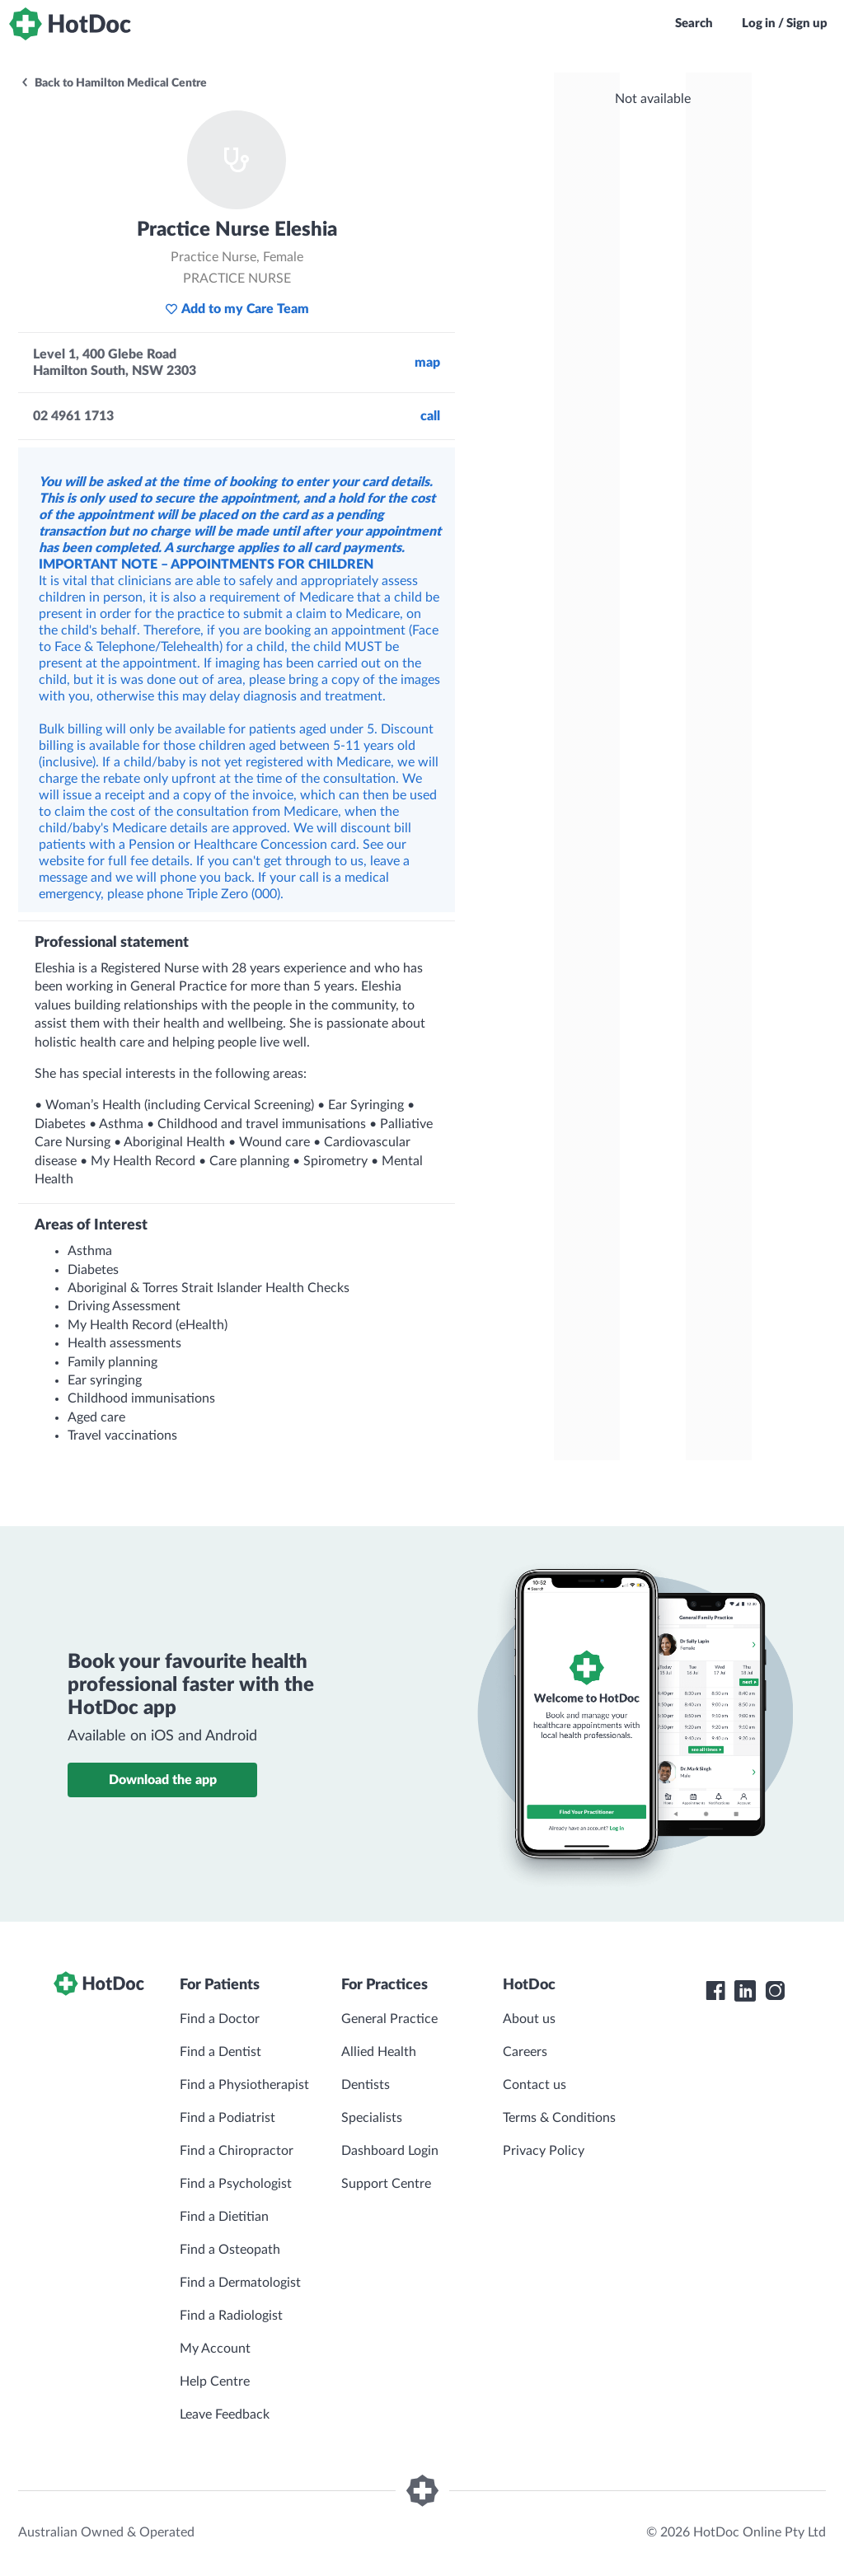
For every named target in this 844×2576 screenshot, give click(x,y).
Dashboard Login (389, 2150)
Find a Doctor (220, 2019)
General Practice (389, 2019)
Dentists (365, 2084)
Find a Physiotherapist (244, 2084)
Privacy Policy (543, 2150)
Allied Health (378, 2051)
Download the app (163, 1780)
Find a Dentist (220, 2051)
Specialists (371, 2117)
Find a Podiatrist (227, 2117)
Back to (113, 83)
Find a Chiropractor (236, 2150)
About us (529, 2019)
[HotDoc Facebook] (715, 1991)
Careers (525, 2051)
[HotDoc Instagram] (775, 1991)
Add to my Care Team (237, 309)
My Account (215, 2348)
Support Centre (386, 2183)
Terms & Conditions (559, 2117)
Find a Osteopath (230, 2249)
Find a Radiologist (231, 2315)
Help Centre (215, 2381)
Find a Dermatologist (240, 2282)
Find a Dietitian (224, 2216)
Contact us (534, 2084)
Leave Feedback (225, 2414)
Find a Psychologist (236, 2183)
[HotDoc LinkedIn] (745, 1991)
